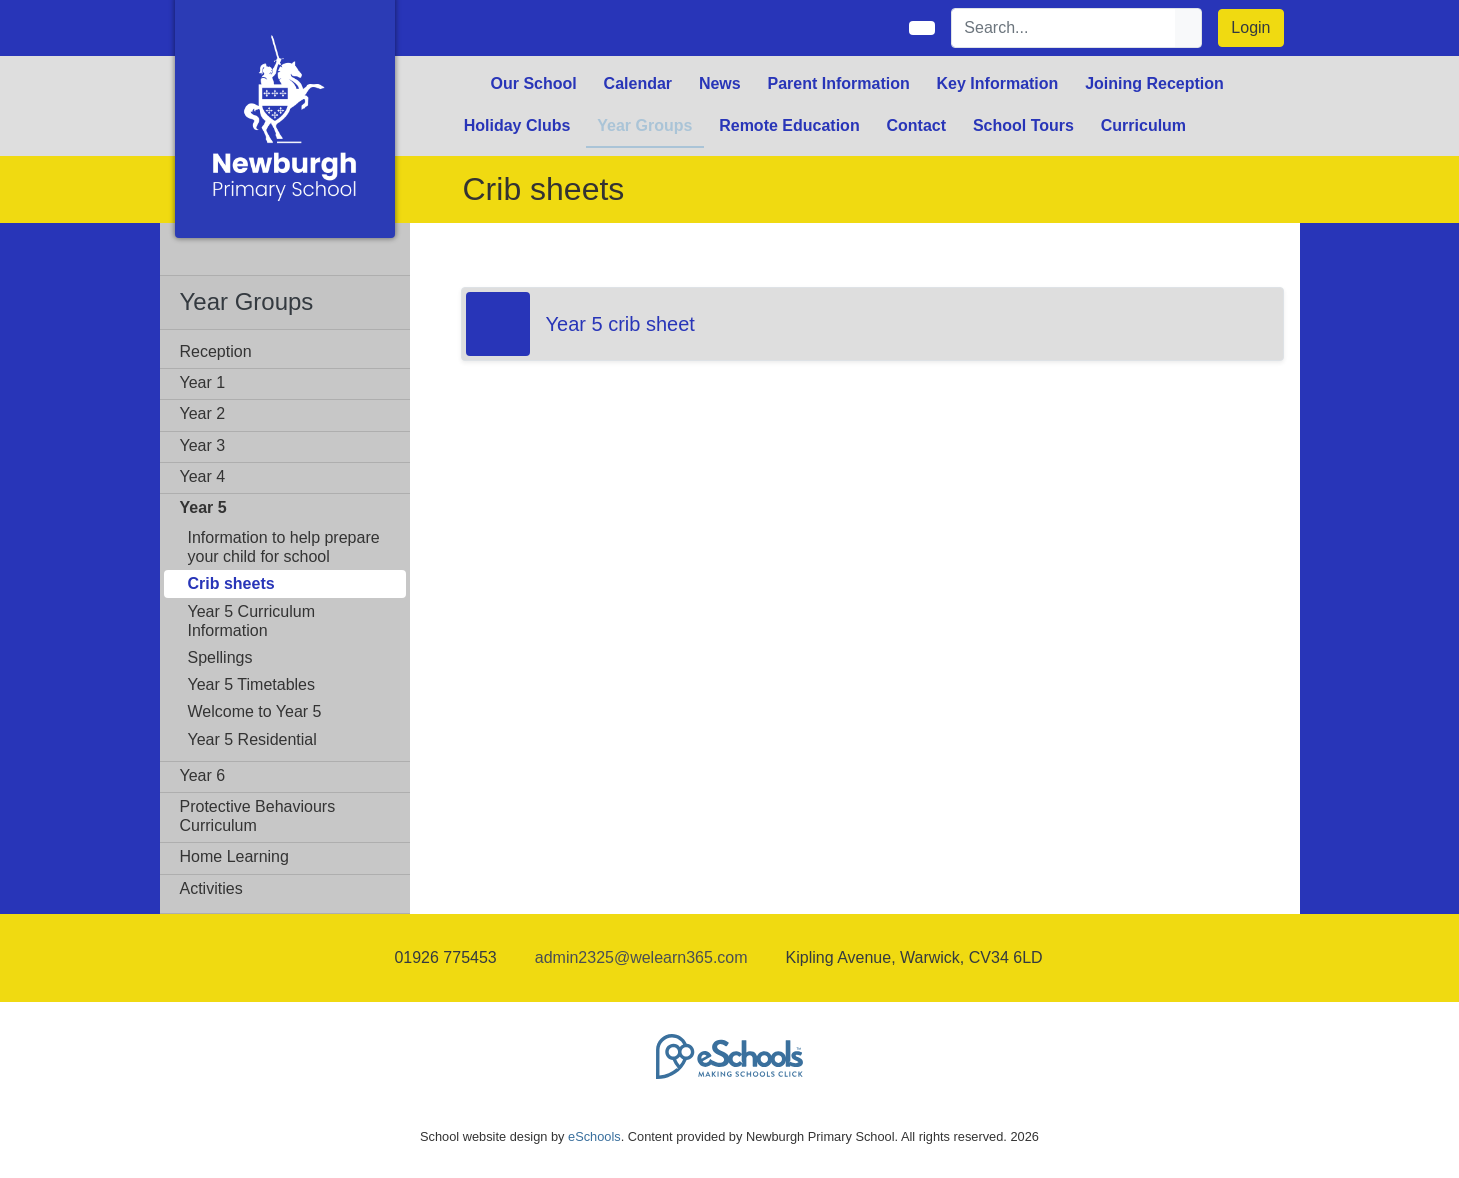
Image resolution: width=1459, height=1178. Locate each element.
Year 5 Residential (252, 739)
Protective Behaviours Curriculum (258, 816)
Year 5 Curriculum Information (251, 621)
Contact (916, 125)
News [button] (720, 83)
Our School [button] (534, 83)
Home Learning (234, 856)
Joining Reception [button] (1154, 83)
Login (1250, 27)
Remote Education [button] (789, 125)
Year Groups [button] (644, 125)
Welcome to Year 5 (255, 711)
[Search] (1064, 28)
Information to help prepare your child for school (284, 547)
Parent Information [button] (839, 83)
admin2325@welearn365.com (641, 957)
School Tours (1023, 125)
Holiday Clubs (517, 125)
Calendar (638, 83)
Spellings (220, 657)
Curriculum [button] (1143, 125)
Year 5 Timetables (251, 684)
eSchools (594, 1136)
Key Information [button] (998, 83)
